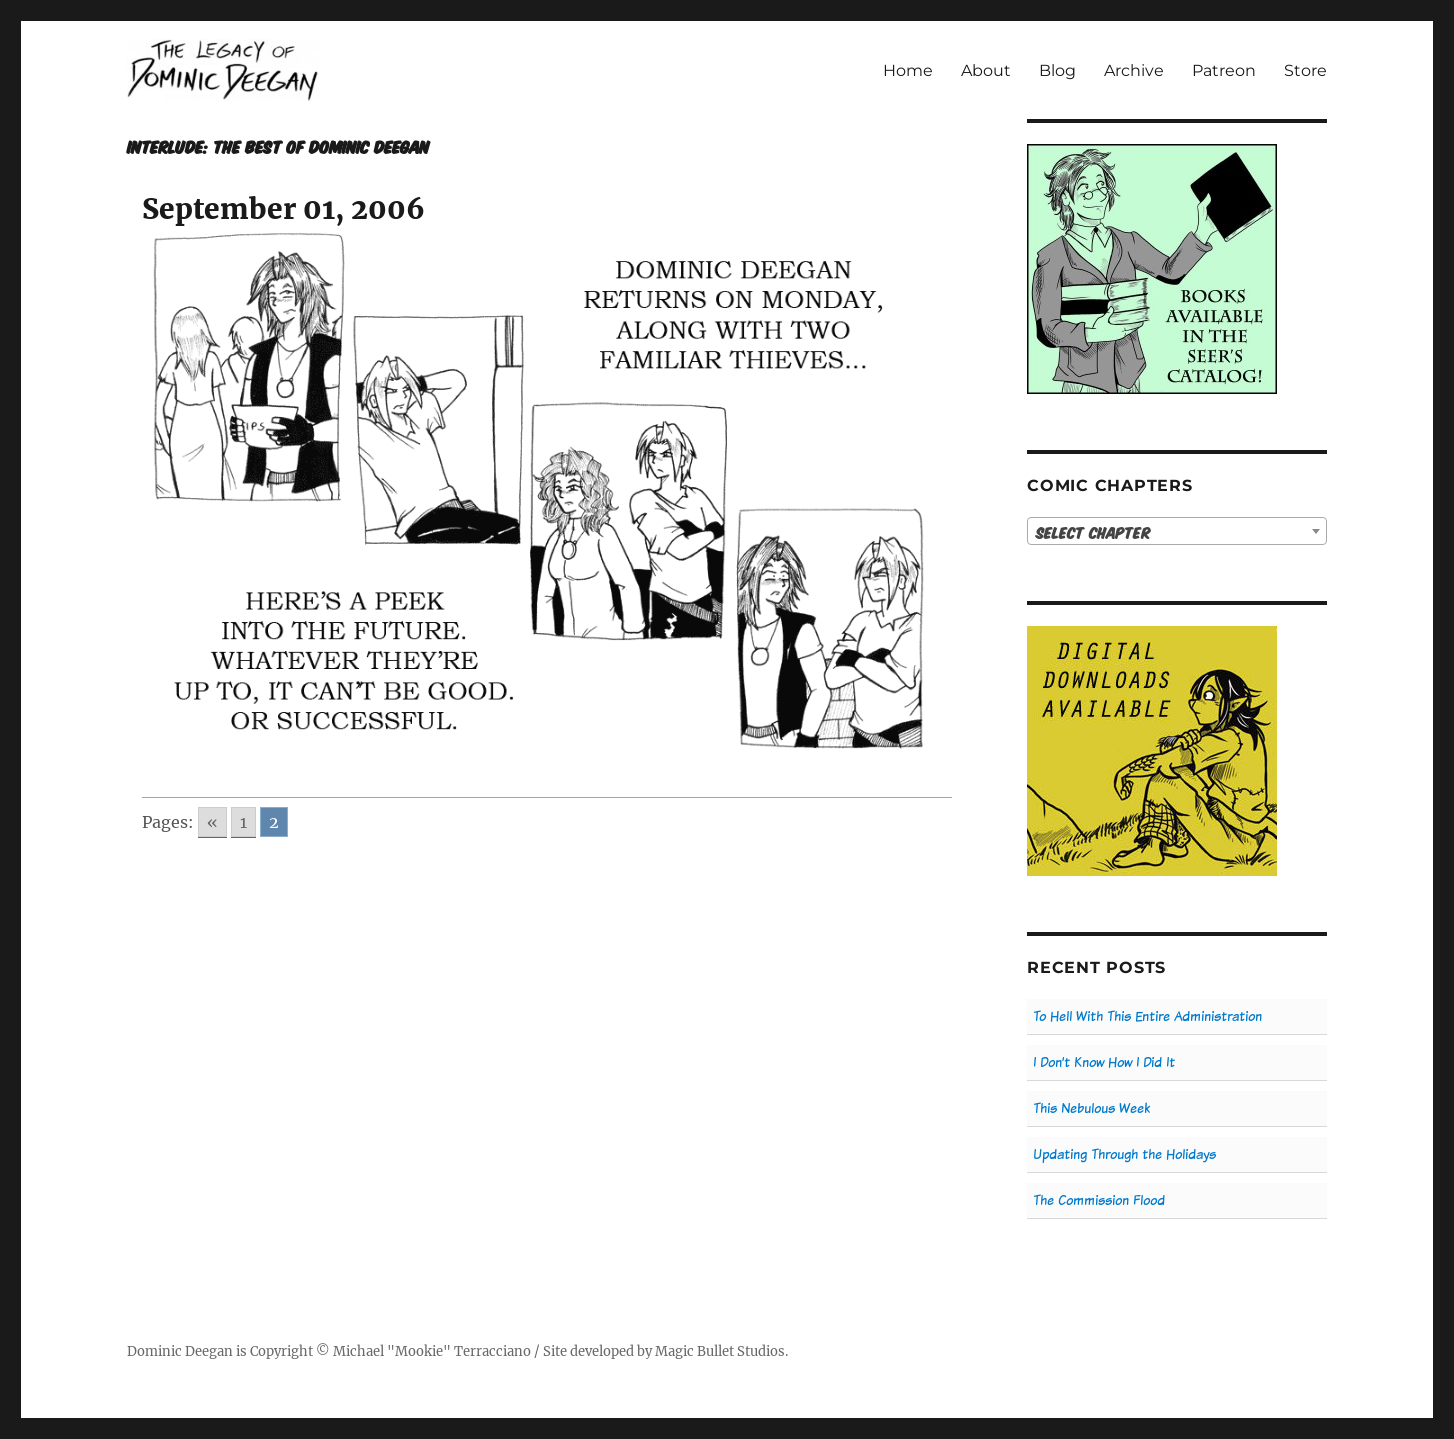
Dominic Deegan (180, 1351)
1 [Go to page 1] (243, 822)
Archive (1134, 70)
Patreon (1224, 70)
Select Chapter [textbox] (1093, 532)
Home (908, 70)
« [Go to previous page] (212, 822)
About (986, 70)
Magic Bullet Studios (720, 1351)
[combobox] (1177, 531)
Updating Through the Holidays (1124, 1154)
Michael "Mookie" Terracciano (432, 1351)
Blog (1057, 70)
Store (1305, 70)
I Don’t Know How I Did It (1104, 1062)
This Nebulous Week (1091, 1108)
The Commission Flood (1099, 1200)
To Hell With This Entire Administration (1147, 1016)
